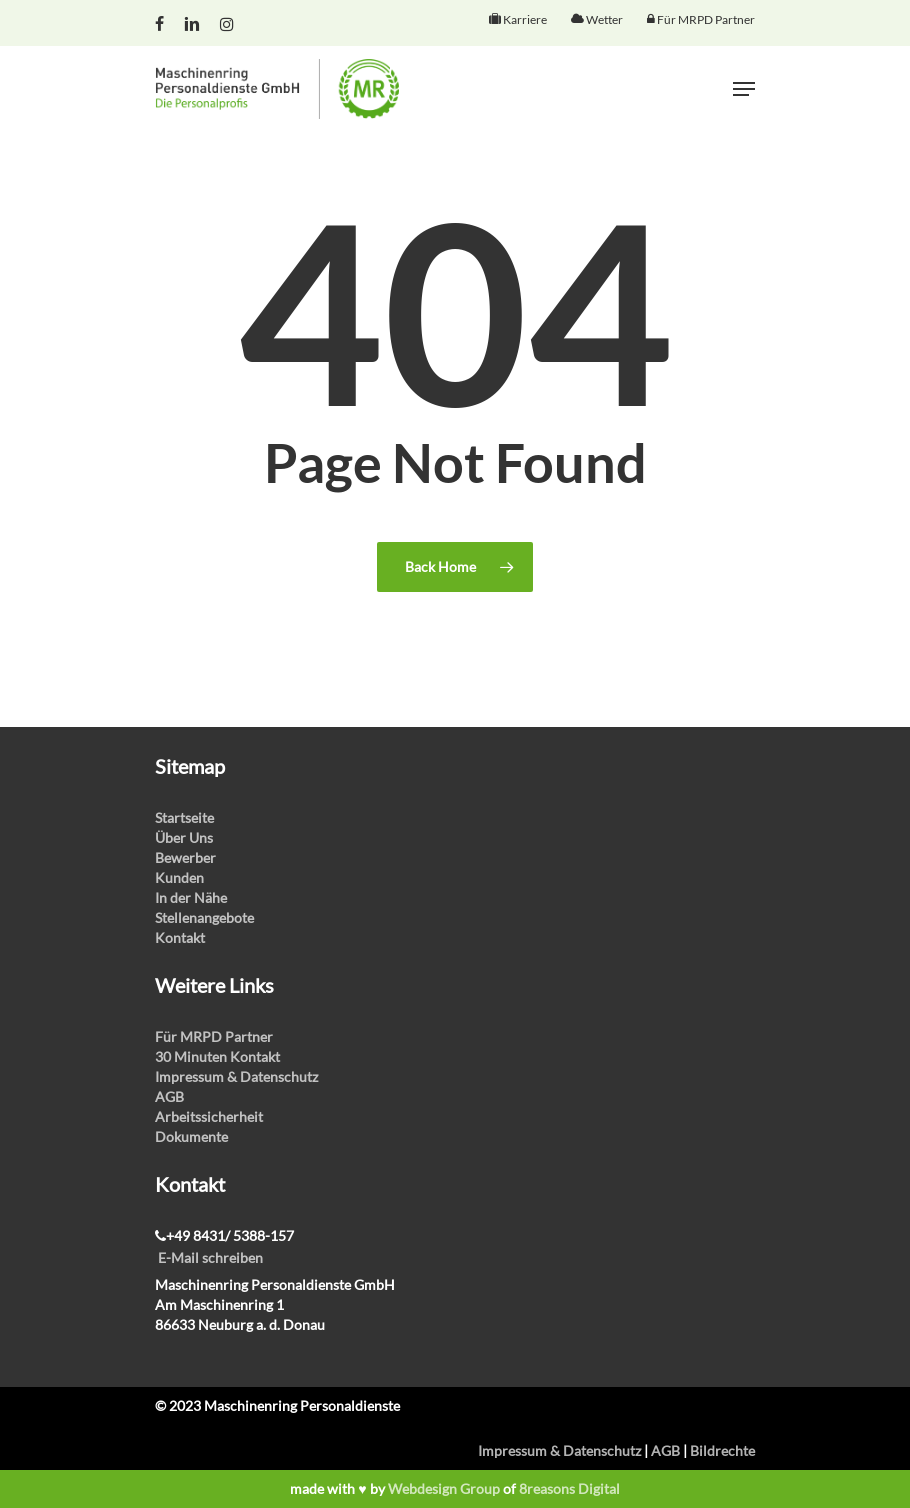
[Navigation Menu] (744, 89)
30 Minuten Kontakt (217, 1056)
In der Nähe (191, 897)
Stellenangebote (204, 917)
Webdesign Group (444, 1488)
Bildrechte (722, 1450)
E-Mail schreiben (210, 1257)
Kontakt (180, 937)
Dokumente (191, 1136)
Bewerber (185, 857)
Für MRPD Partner (214, 1036)
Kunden (179, 877)
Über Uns (184, 837)
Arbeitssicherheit (209, 1116)
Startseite (184, 817)
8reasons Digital (569, 1488)
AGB (169, 1096)
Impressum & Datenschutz (236, 1076)
